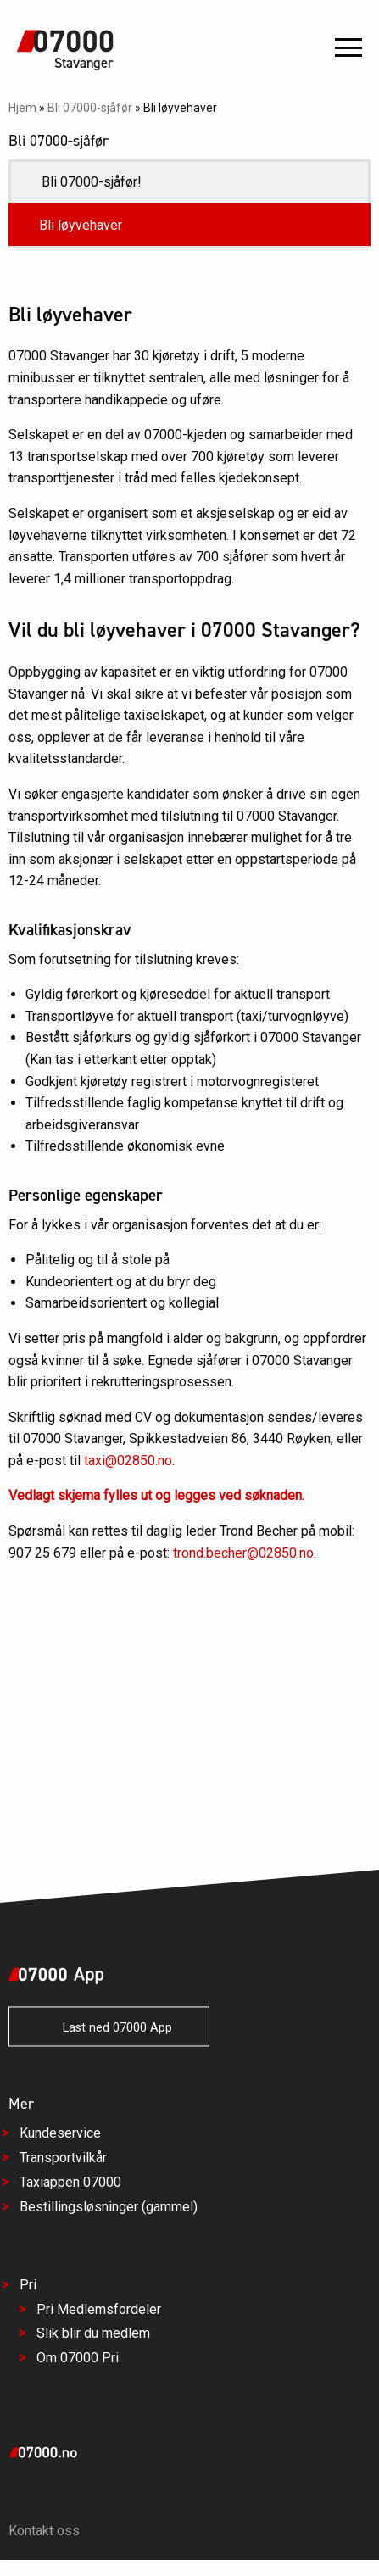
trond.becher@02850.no (243, 1553)
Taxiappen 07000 (70, 2183)
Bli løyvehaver (80, 225)
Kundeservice (60, 2134)
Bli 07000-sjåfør (89, 107)
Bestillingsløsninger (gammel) (109, 2208)
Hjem (22, 107)
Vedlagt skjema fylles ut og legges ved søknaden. (156, 1495)
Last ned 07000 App (109, 2028)
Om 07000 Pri (77, 2358)
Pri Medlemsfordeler (98, 2309)
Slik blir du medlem (93, 2334)
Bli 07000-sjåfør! (92, 182)
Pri (28, 2285)
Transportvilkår (63, 2158)
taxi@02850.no (128, 1460)
